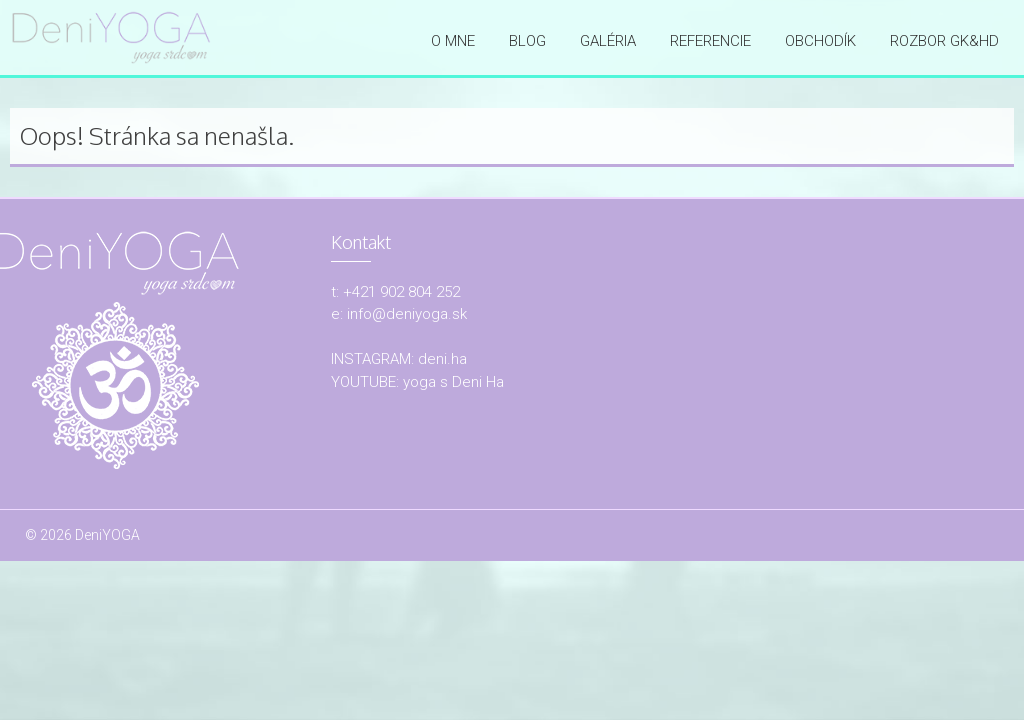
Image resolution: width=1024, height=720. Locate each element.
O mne (453, 41)
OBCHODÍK (820, 41)
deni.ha (442, 359)
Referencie (710, 41)
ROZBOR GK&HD (944, 41)
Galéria (608, 41)
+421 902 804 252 (401, 292)
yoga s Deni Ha (453, 382)
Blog (527, 41)
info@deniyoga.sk (407, 314)
